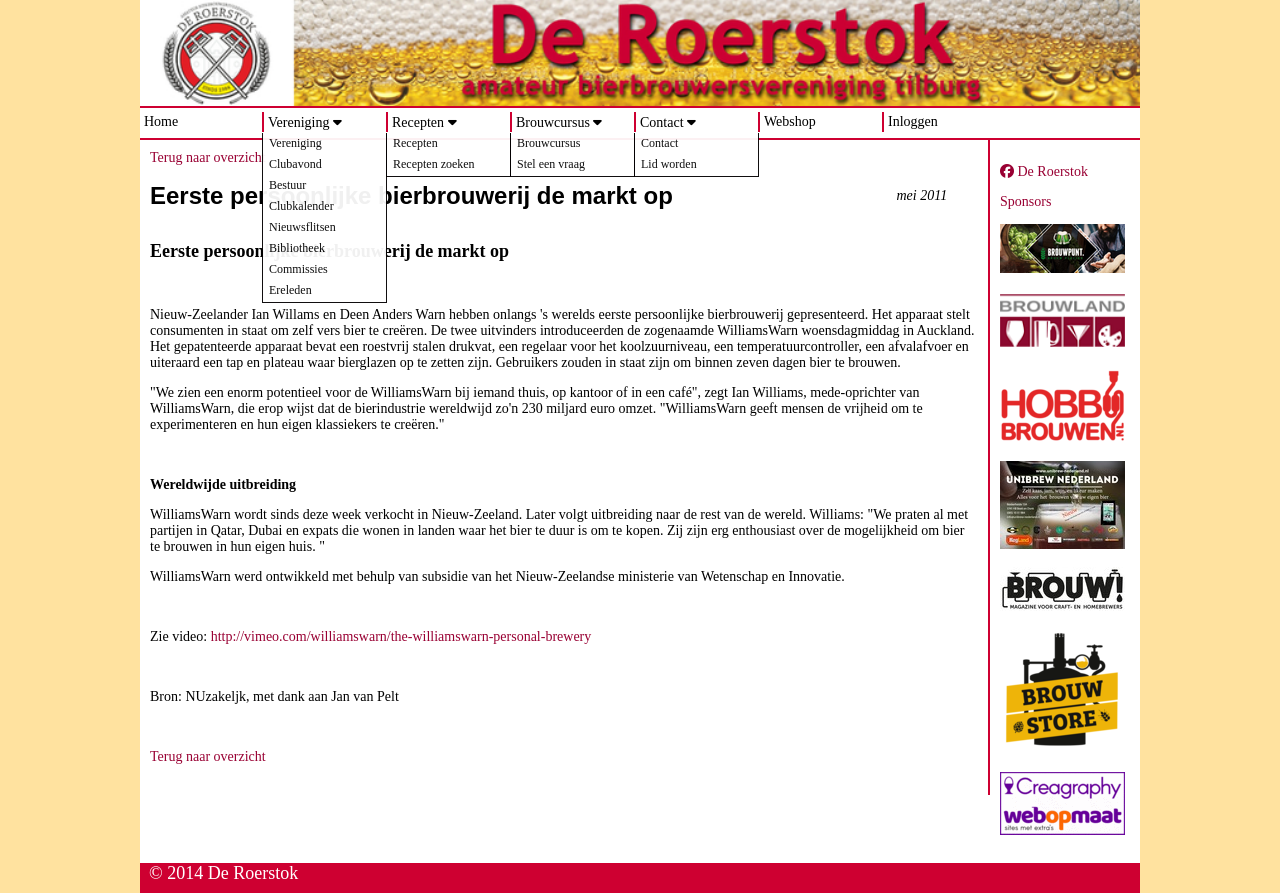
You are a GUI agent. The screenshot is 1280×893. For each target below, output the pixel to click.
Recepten (418, 122)
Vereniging (298, 122)
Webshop (790, 121)
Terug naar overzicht (208, 157)
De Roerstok (1044, 171)
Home (161, 121)
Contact (662, 122)
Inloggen (913, 121)
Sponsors (1025, 201)
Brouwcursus (553, 122)
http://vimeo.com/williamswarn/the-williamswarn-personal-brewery (401, 636)
